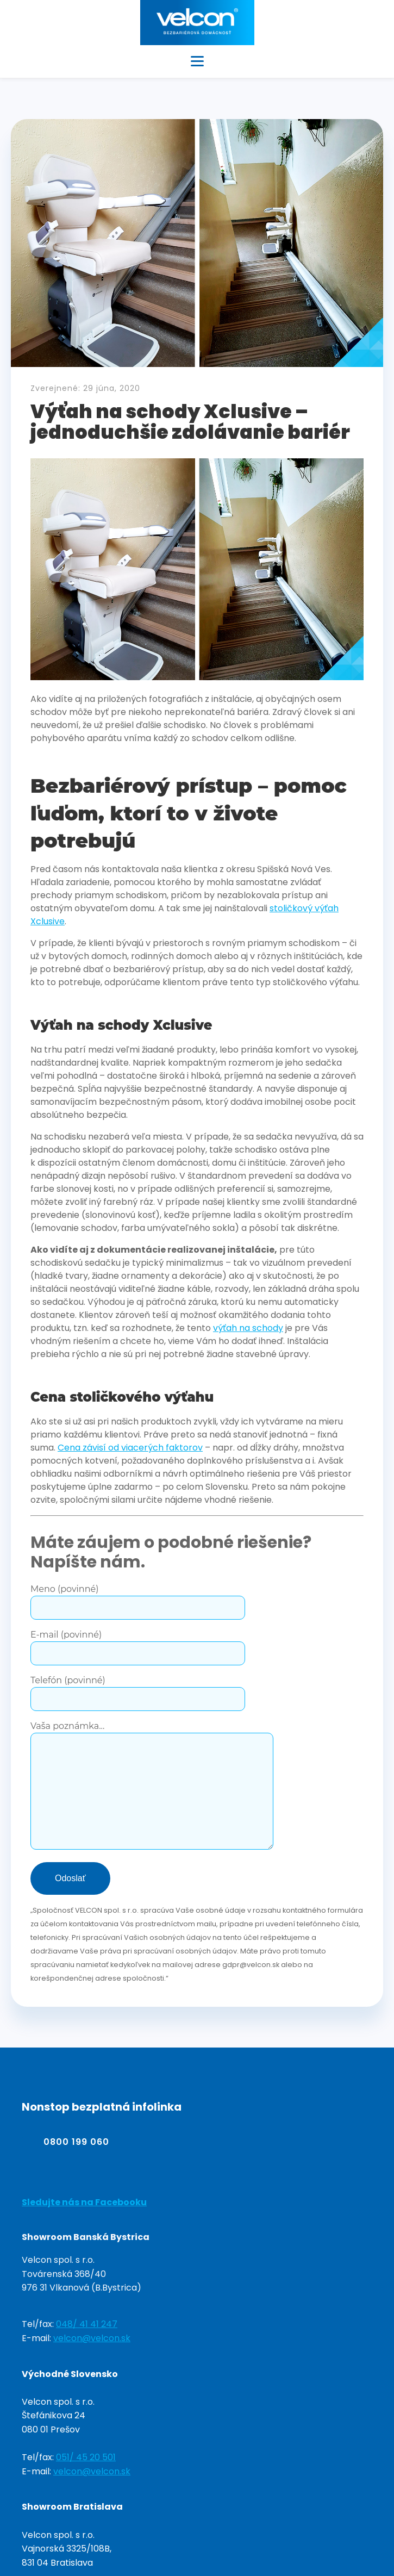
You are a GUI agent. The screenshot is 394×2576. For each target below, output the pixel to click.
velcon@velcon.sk (91, 2338)
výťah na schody (248, 1328)
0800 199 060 (76, 2142)
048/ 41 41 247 (86, 2324)
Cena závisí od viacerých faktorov (130, 1447)
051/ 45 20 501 (86, 2457)
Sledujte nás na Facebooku (84, 2202)
